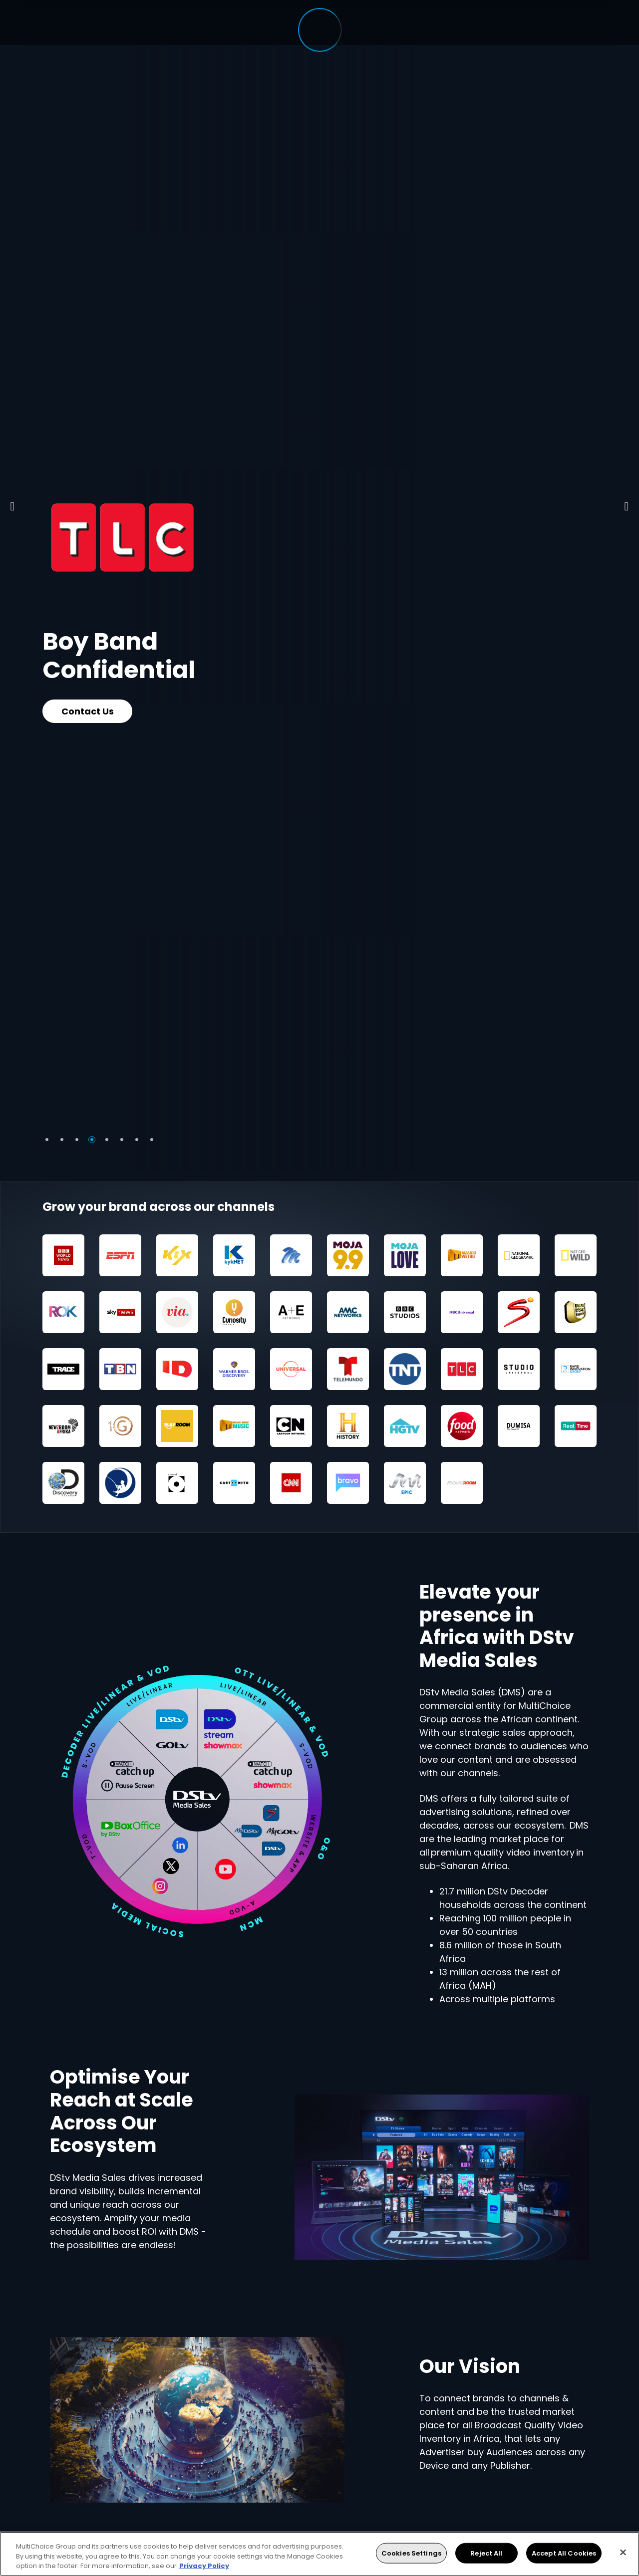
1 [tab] (46, 1139)
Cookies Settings (411, 2553)
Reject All (486, 2553)
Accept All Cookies (564, 2553)
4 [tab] (91, 1139)
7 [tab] (136, 1139)
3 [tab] (76, 1139)
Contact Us (87, 711)
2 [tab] (61, 1139)
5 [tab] (106, 1139)
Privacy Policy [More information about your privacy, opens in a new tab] (204, 2566)
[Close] (623, 2552)
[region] (319, 2554)
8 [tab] (151, 1139)
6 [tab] (121, 1139)
